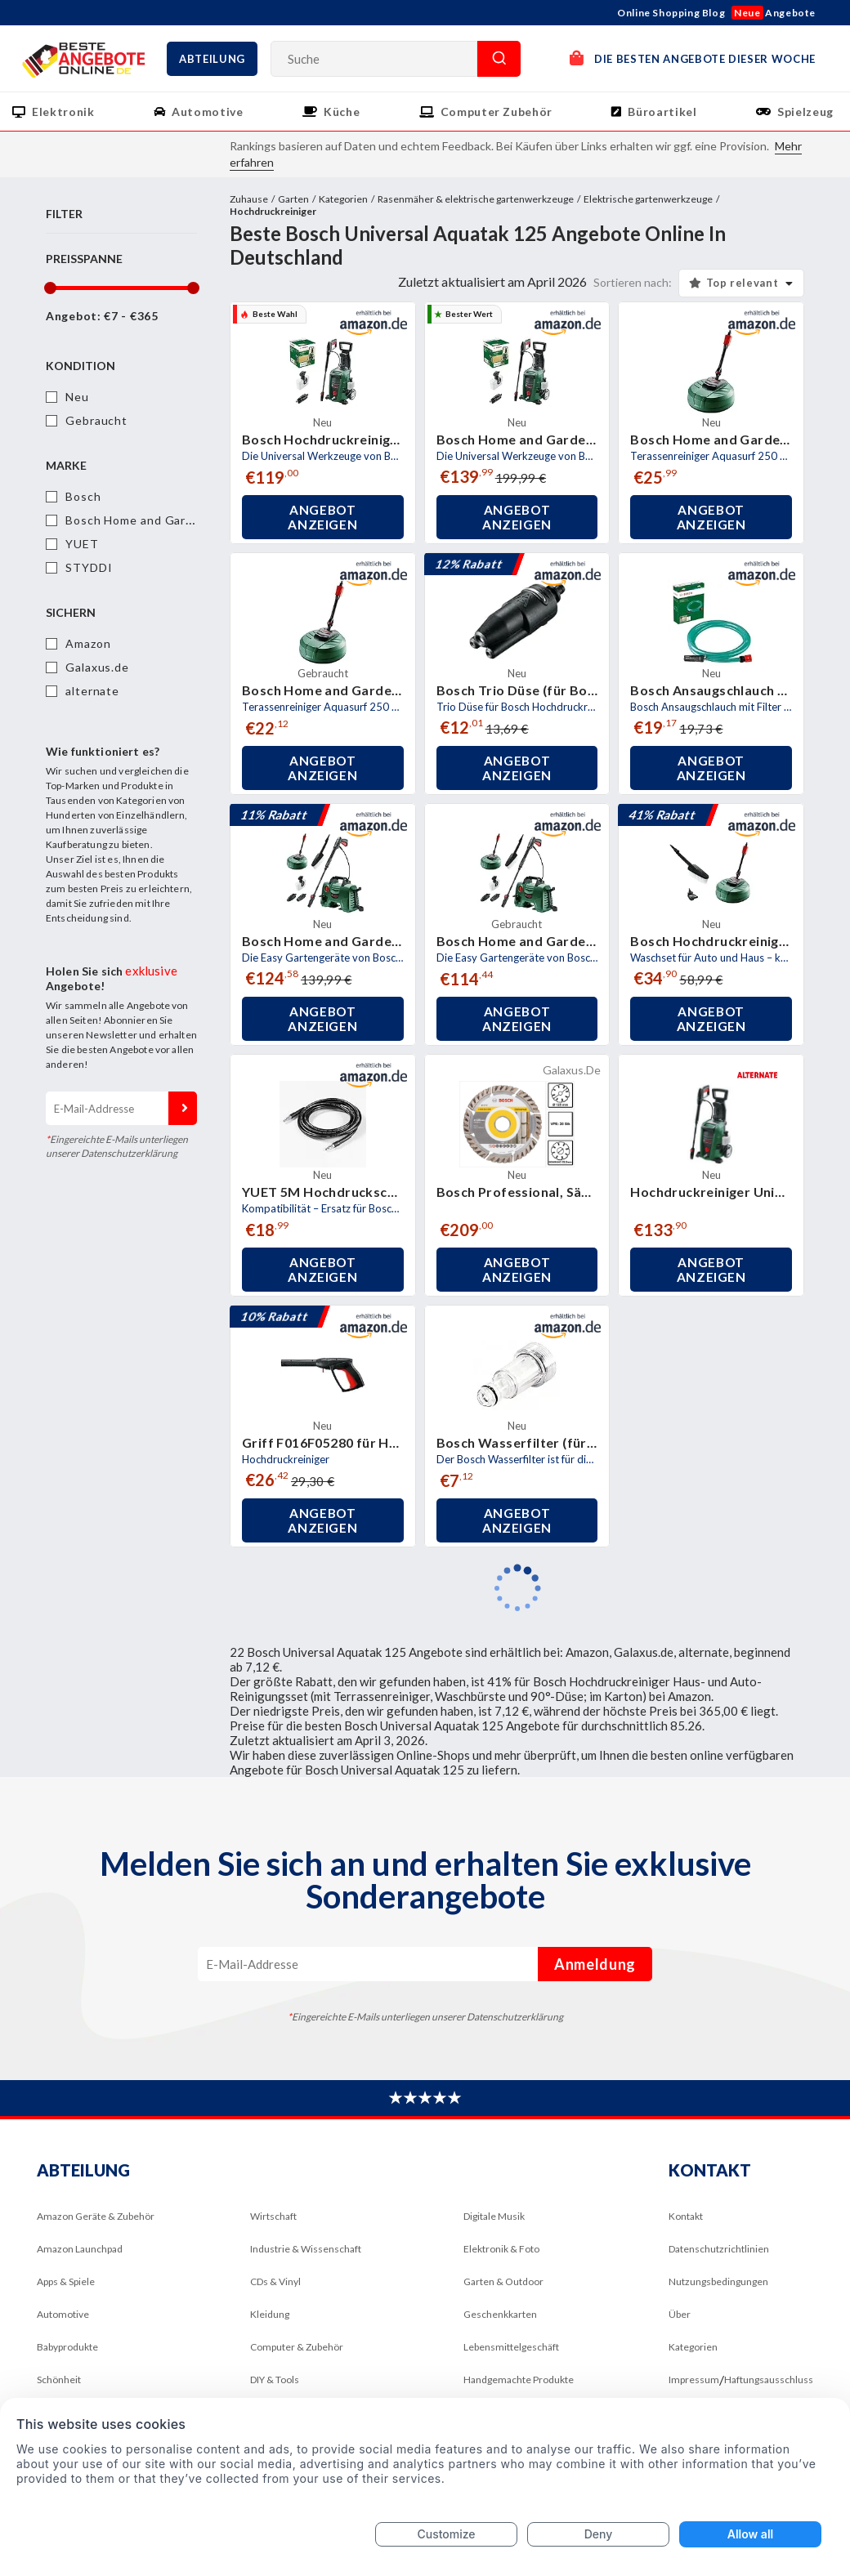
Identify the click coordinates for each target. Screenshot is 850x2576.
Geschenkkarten (500, 2314)
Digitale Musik (494, 2216)
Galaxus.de (97, 667)
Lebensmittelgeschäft (511, 2347)
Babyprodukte (67, 2347)
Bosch (83, 496)
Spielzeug (805, 111)
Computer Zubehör (496, 111)
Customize (446, 2534)
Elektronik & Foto (501, 2249)
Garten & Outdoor (503, 2281)
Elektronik (63, 111)
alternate (92, 691)
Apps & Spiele (66, 2281)
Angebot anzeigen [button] (322, 517)
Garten (293, 199)
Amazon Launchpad (80, 2249)
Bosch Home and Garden (136, 520)
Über (680, 2314)
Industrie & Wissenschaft (305, 2249)
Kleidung (269, 2314)
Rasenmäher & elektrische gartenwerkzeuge (476, 199)
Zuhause (249, 199)
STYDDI (88, 567)
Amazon (87, 643)
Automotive (208, 111)
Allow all (750, 2534)
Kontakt (686, 2216)
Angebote (773, 13)
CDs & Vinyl (275, 2281)
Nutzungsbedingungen (718, 2281)
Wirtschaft (273, 2216)
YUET (82, 544)
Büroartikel (662, 111)
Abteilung (212, 58)
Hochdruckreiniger (273, 211)
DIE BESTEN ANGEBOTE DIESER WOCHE (693, 57)
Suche (499, 59)
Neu (77, 397)
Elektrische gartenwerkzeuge (648, 199)
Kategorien (343, 199)
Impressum (694, 2379)
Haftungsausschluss (768, 2379)
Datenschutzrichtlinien (719, 2249)
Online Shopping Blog (671, 13)
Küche (342, 111)
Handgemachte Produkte (518, 2379)
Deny (598, 2534)
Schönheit (59, 2379)
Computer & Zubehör (296, 2347)
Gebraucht (96, 420)
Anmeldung (182, 1108)
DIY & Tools (274, 2379)
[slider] (49, 288)
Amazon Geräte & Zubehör (95, 2216)
